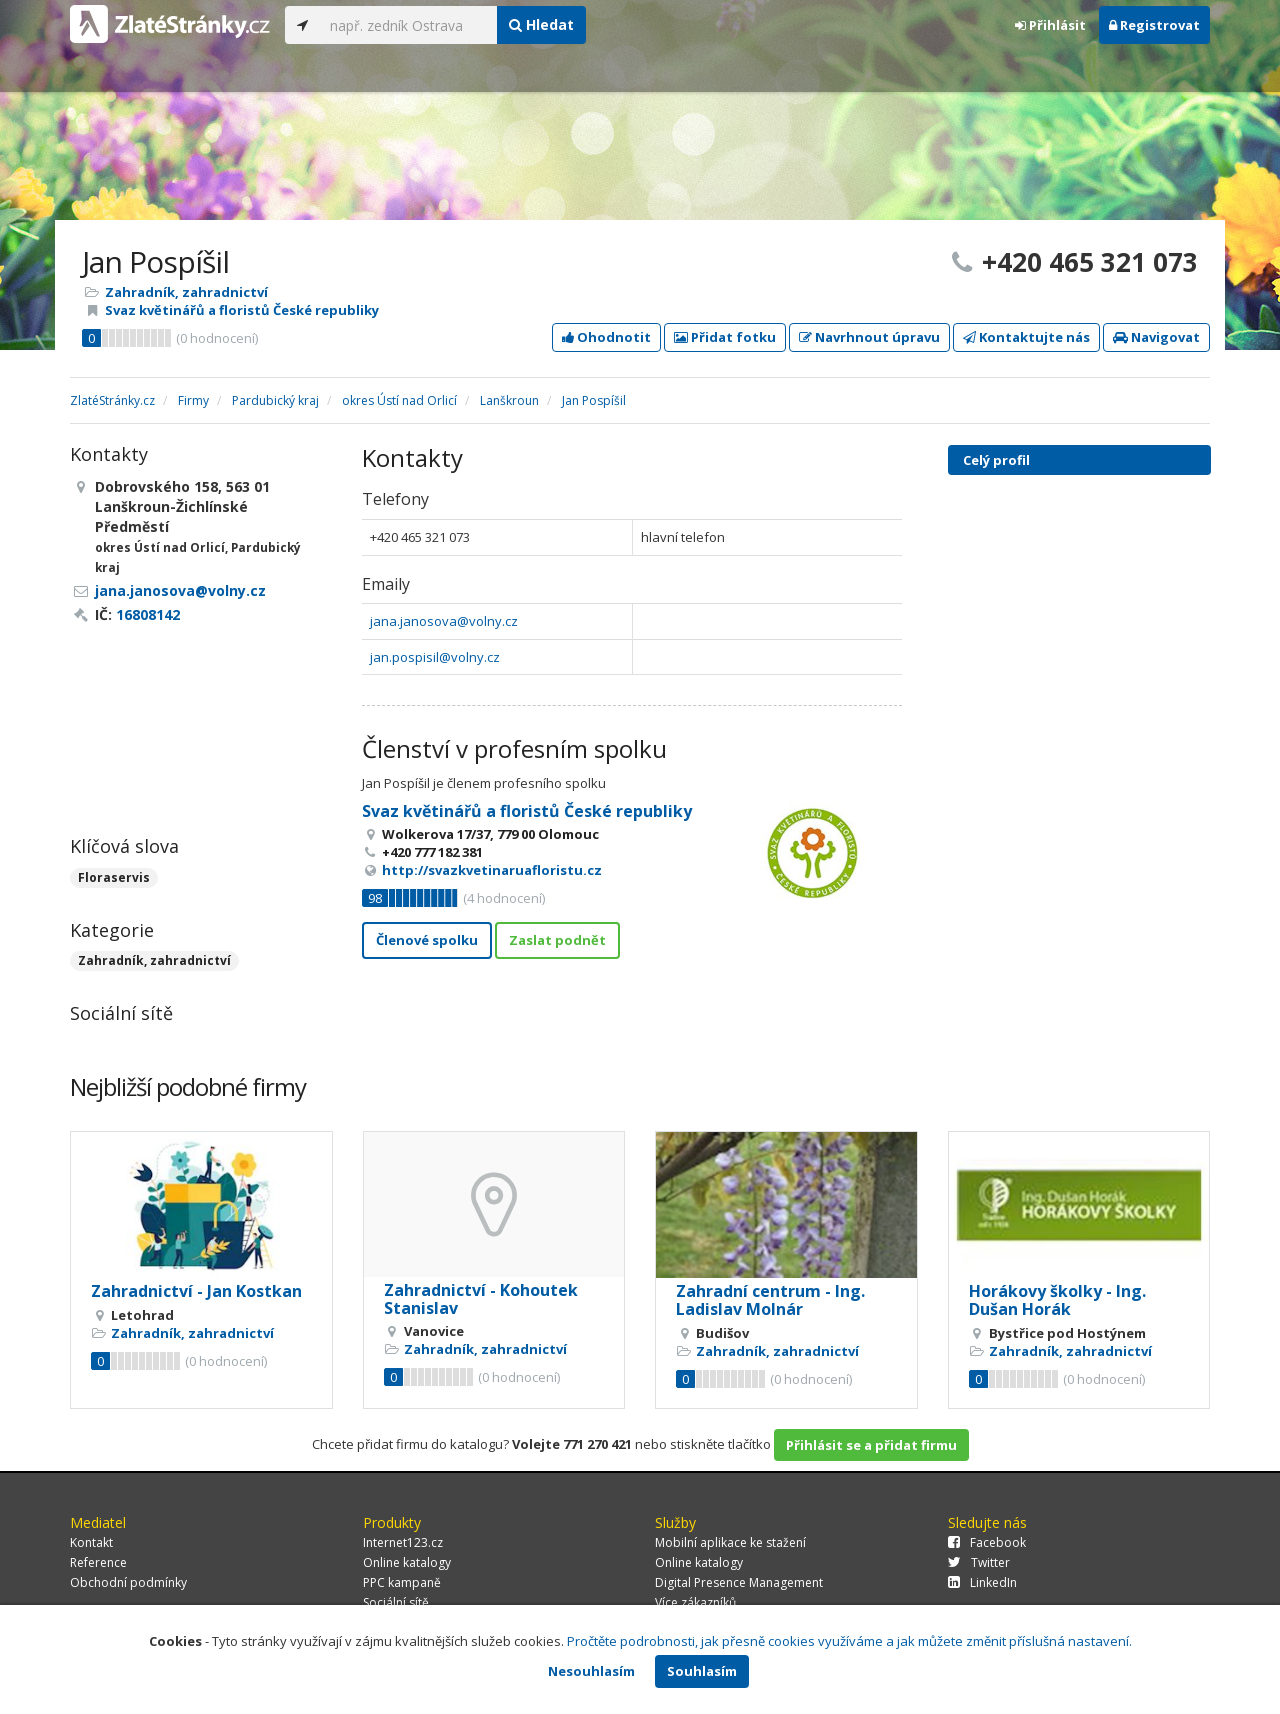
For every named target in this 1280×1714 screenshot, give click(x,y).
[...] (408, 25)
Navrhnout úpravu (869, 337)
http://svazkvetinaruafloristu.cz (492, 870)
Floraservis (114, 877)
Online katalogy (407, 1562)
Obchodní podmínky (128, 1582)
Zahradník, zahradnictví (186, 292)
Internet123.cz (403, 1542)
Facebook (987, 1542)
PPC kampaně (402, 1582)
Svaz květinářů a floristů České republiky (242, 310)
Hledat (541, 24)
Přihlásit (1050, 25)
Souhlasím (702, 1671)
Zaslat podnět (557, 940)
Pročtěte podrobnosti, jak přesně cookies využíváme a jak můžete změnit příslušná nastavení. (849, 1641)
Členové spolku (427, 940)
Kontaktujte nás (1026, 337)
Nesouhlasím (591, 1671)
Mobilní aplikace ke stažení (730, 1542)
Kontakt (91, 1542)
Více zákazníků (695, 1602)
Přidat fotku (725, 337)
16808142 (148, 614)
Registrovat (1154, 25)
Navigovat (1156, 337)
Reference (98, 1562)
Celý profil (996, 460)
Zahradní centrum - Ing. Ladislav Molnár (770, 1300)
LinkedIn (982, 1582)
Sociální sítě (396, 1602)
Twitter (979, 1562)
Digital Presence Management (739, 1582)
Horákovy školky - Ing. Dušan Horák (1057, 1300)
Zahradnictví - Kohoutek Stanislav (481, 1299)
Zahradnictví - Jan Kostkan (196, 1291)
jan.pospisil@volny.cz (435, 657)
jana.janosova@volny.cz (444, 621)
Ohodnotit (606, 337)
